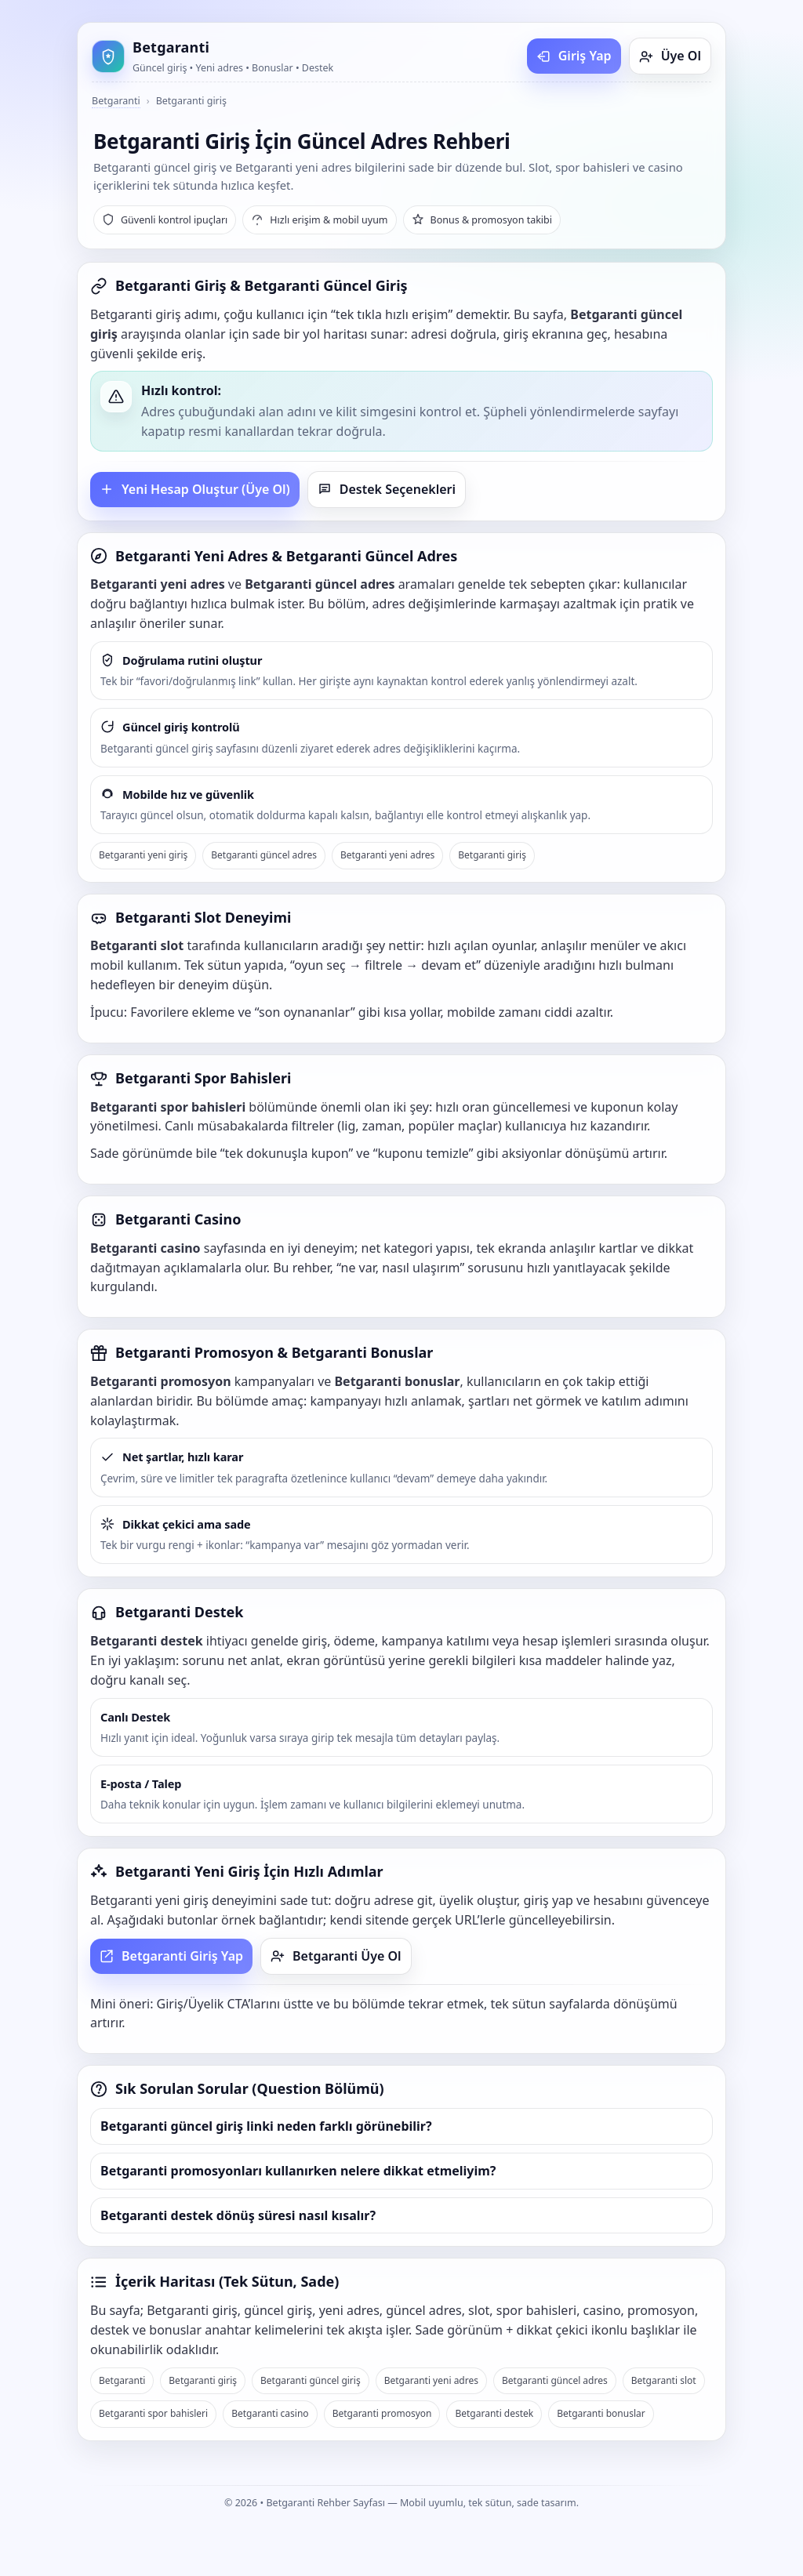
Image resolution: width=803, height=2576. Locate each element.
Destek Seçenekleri (387, 489)
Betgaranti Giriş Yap (171, 1956)
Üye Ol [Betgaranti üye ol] (670, 55)
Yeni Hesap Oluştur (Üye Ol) (195, 489)
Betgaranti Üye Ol (336, 1956)
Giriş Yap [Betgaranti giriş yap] (574, 55)
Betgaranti (116, 100)
